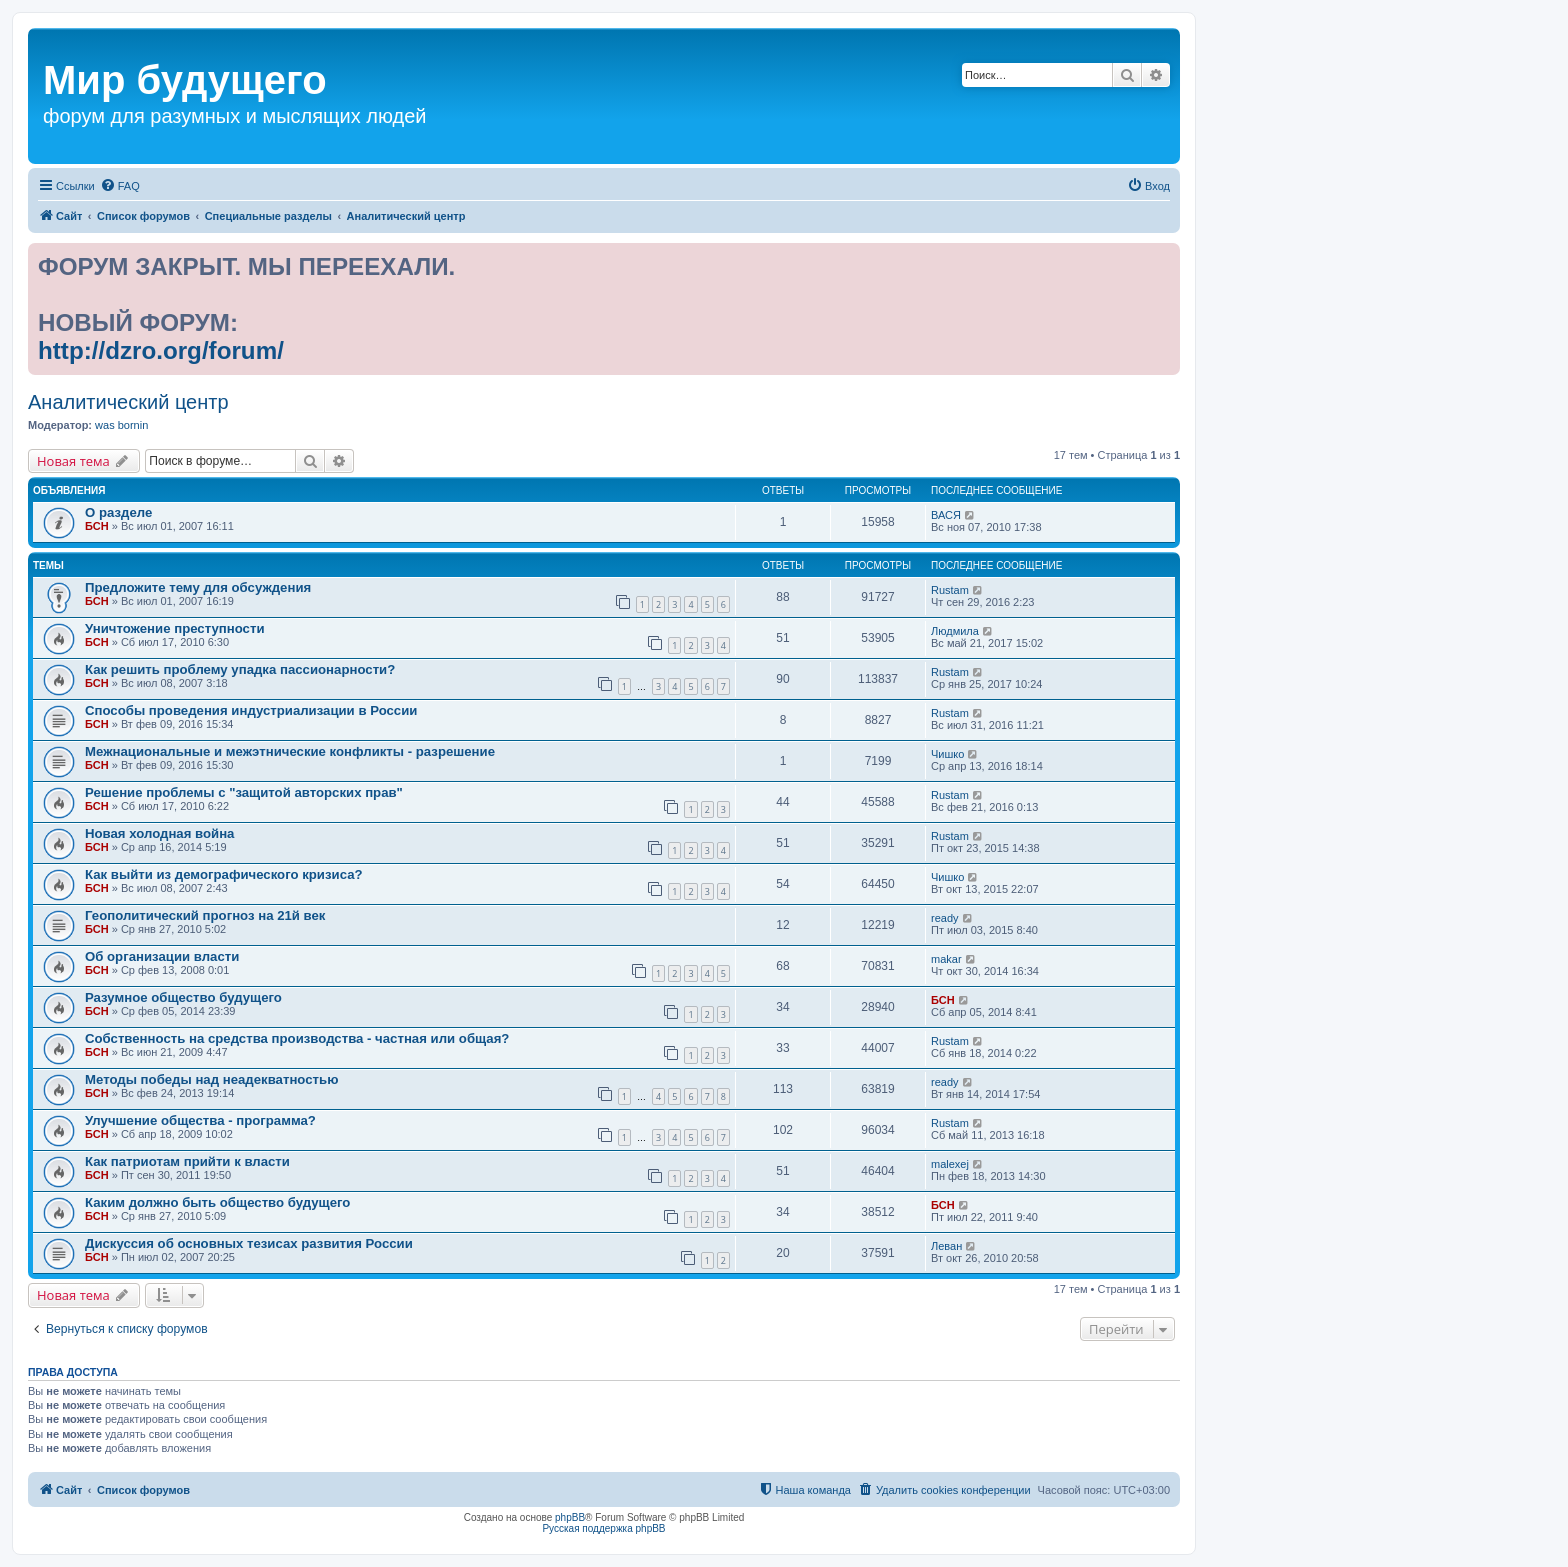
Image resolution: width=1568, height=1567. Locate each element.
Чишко (947, 754)
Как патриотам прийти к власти (187, 1161)
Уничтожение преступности (175, 628)
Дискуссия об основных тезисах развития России (249, 1243)
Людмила (955, 631)
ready (945, 918)
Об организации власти (162, 956)
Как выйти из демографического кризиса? (224, 874)
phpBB (570, 1517)
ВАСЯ (946, 515)
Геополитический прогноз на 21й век (205, 915)
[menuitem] (120, 186)
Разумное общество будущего (183, 997)
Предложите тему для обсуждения (198, 587)
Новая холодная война (159, 833)
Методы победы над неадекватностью (211, 1079)
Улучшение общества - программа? (200, 1120)
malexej (950, 1164)
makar (946, 959)
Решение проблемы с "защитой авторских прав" (244, 792)
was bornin (121, 425)
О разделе (118, 512)
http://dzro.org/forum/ (161, 350)
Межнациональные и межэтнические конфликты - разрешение (290, 751)
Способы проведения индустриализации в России (251, 710)
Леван (946, 1246)
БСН (97, 526)
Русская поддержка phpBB (603, 1528)
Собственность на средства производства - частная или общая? (297, 1038)
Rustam (950, 590)
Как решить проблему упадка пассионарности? (240, 669)
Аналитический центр (128, 402)
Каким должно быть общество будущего (217, 1202)
